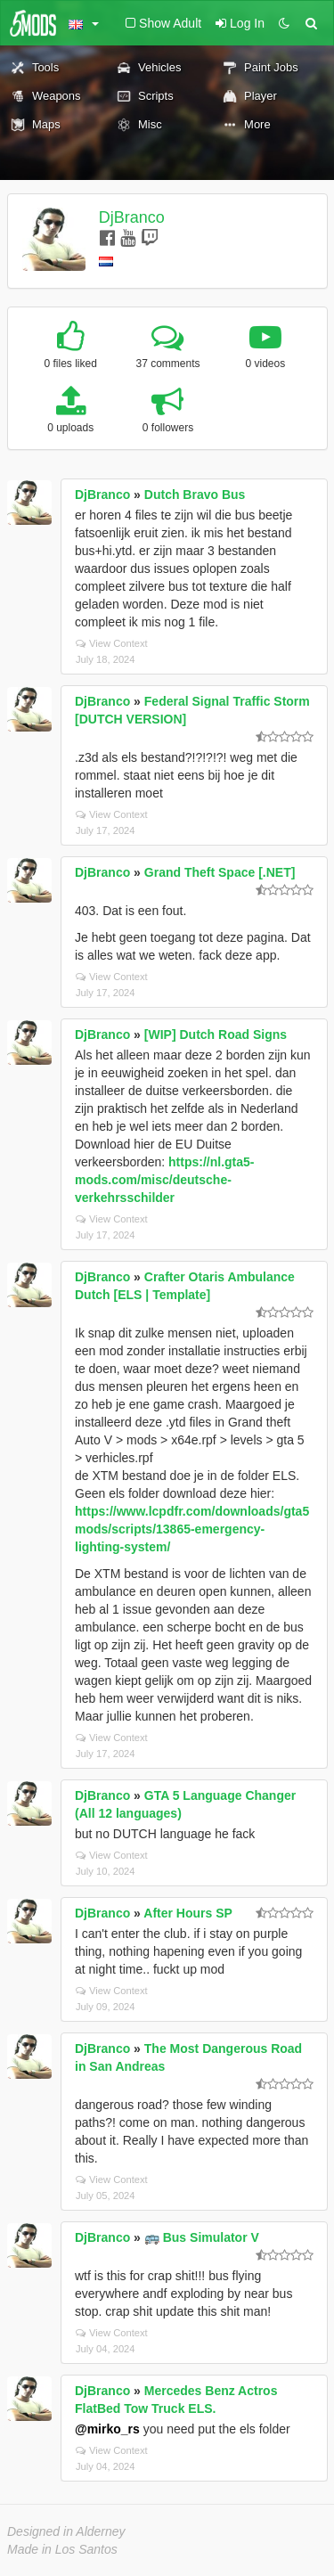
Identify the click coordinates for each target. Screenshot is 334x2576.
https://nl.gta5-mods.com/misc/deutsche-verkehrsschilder (165, 1180)
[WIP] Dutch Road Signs (215, 1034)
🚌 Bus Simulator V (201, 2237)
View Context (112, 643)
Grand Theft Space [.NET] (220, 872)
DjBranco (132, 217)
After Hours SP (187, 1913)
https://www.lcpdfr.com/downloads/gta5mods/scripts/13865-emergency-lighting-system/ (192, 1529)
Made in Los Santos (62, 2549)
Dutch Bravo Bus (195, 494)
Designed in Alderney (66, 2531)
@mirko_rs (107, 2429)
